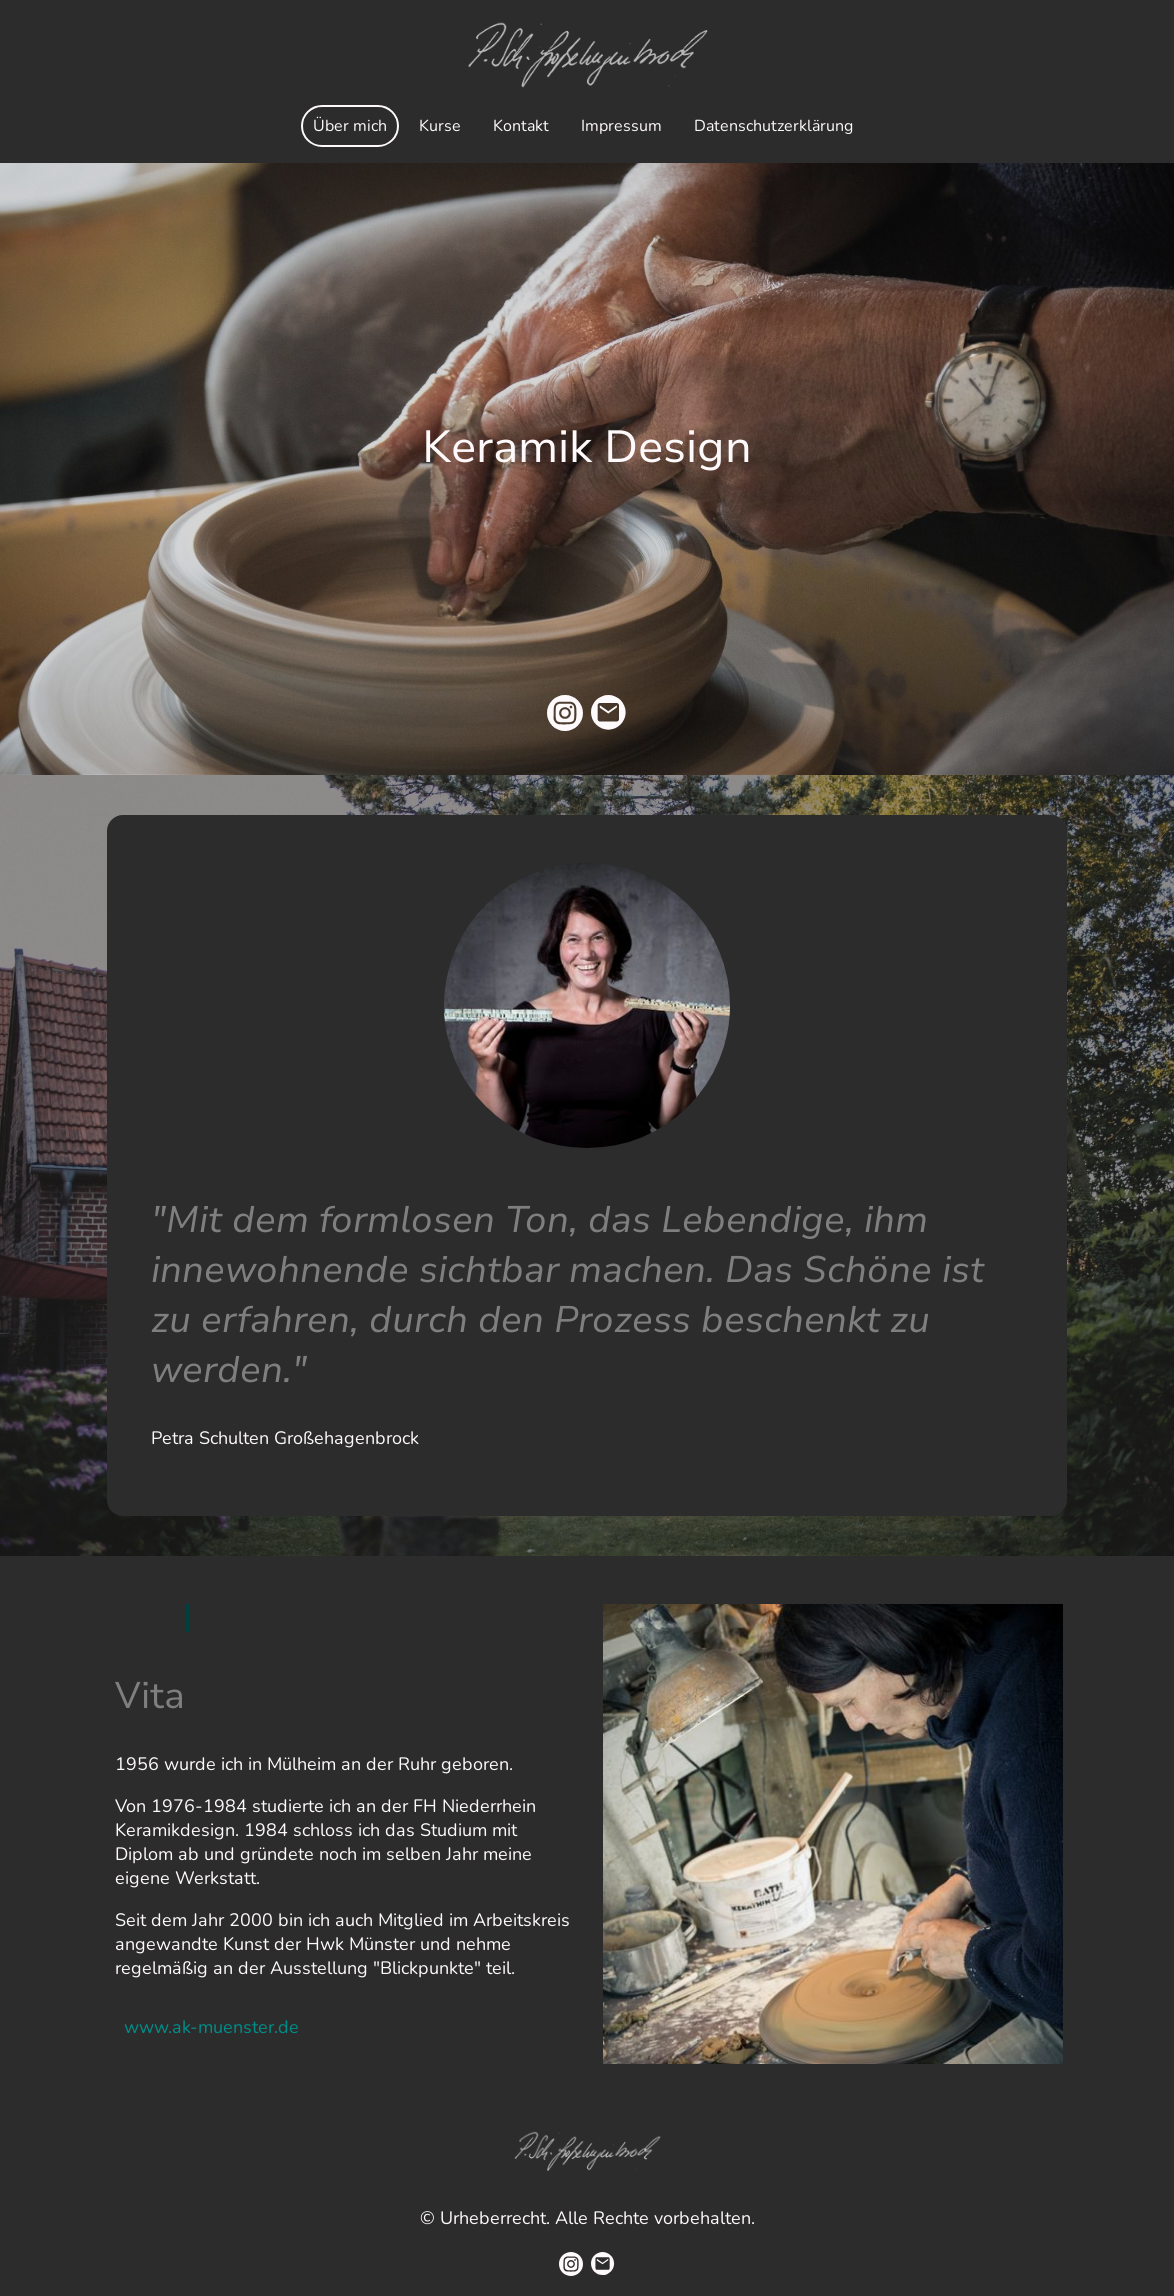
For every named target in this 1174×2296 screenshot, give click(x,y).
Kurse (440, 126)
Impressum (621, 126)
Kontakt (521, 126)
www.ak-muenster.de (211, 2027)
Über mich (350, 126)
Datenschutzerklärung (773, 126)
